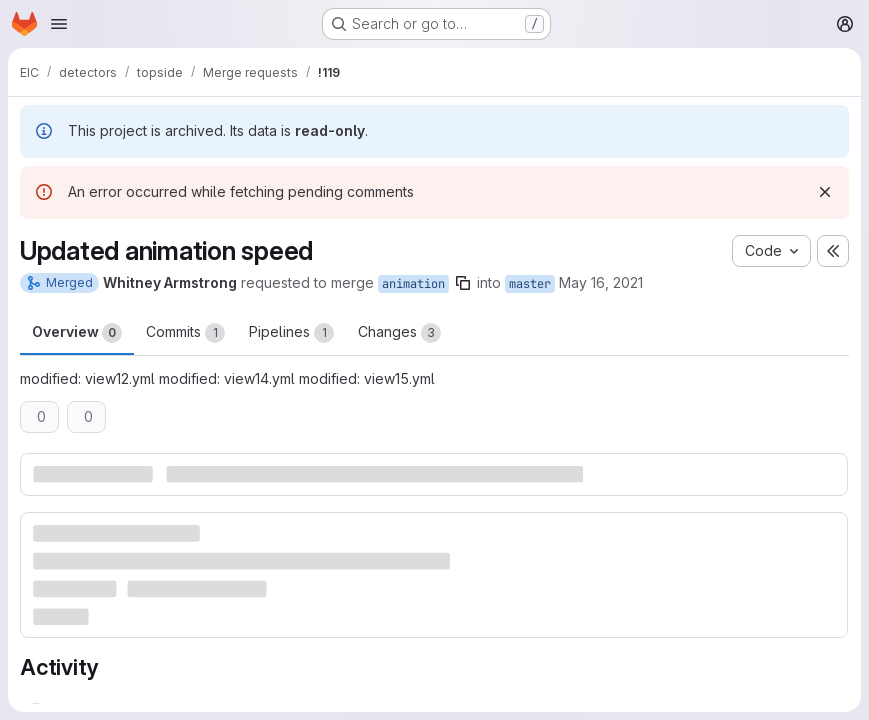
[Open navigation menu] (59, 24)
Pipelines (291, 333)
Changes (399, 333)
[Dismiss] (825, 192)
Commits (185, 333)
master (530, 284)
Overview (77, 333)
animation (413, 284)
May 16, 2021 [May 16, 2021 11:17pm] (601, 282)
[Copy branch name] (463, 283)
